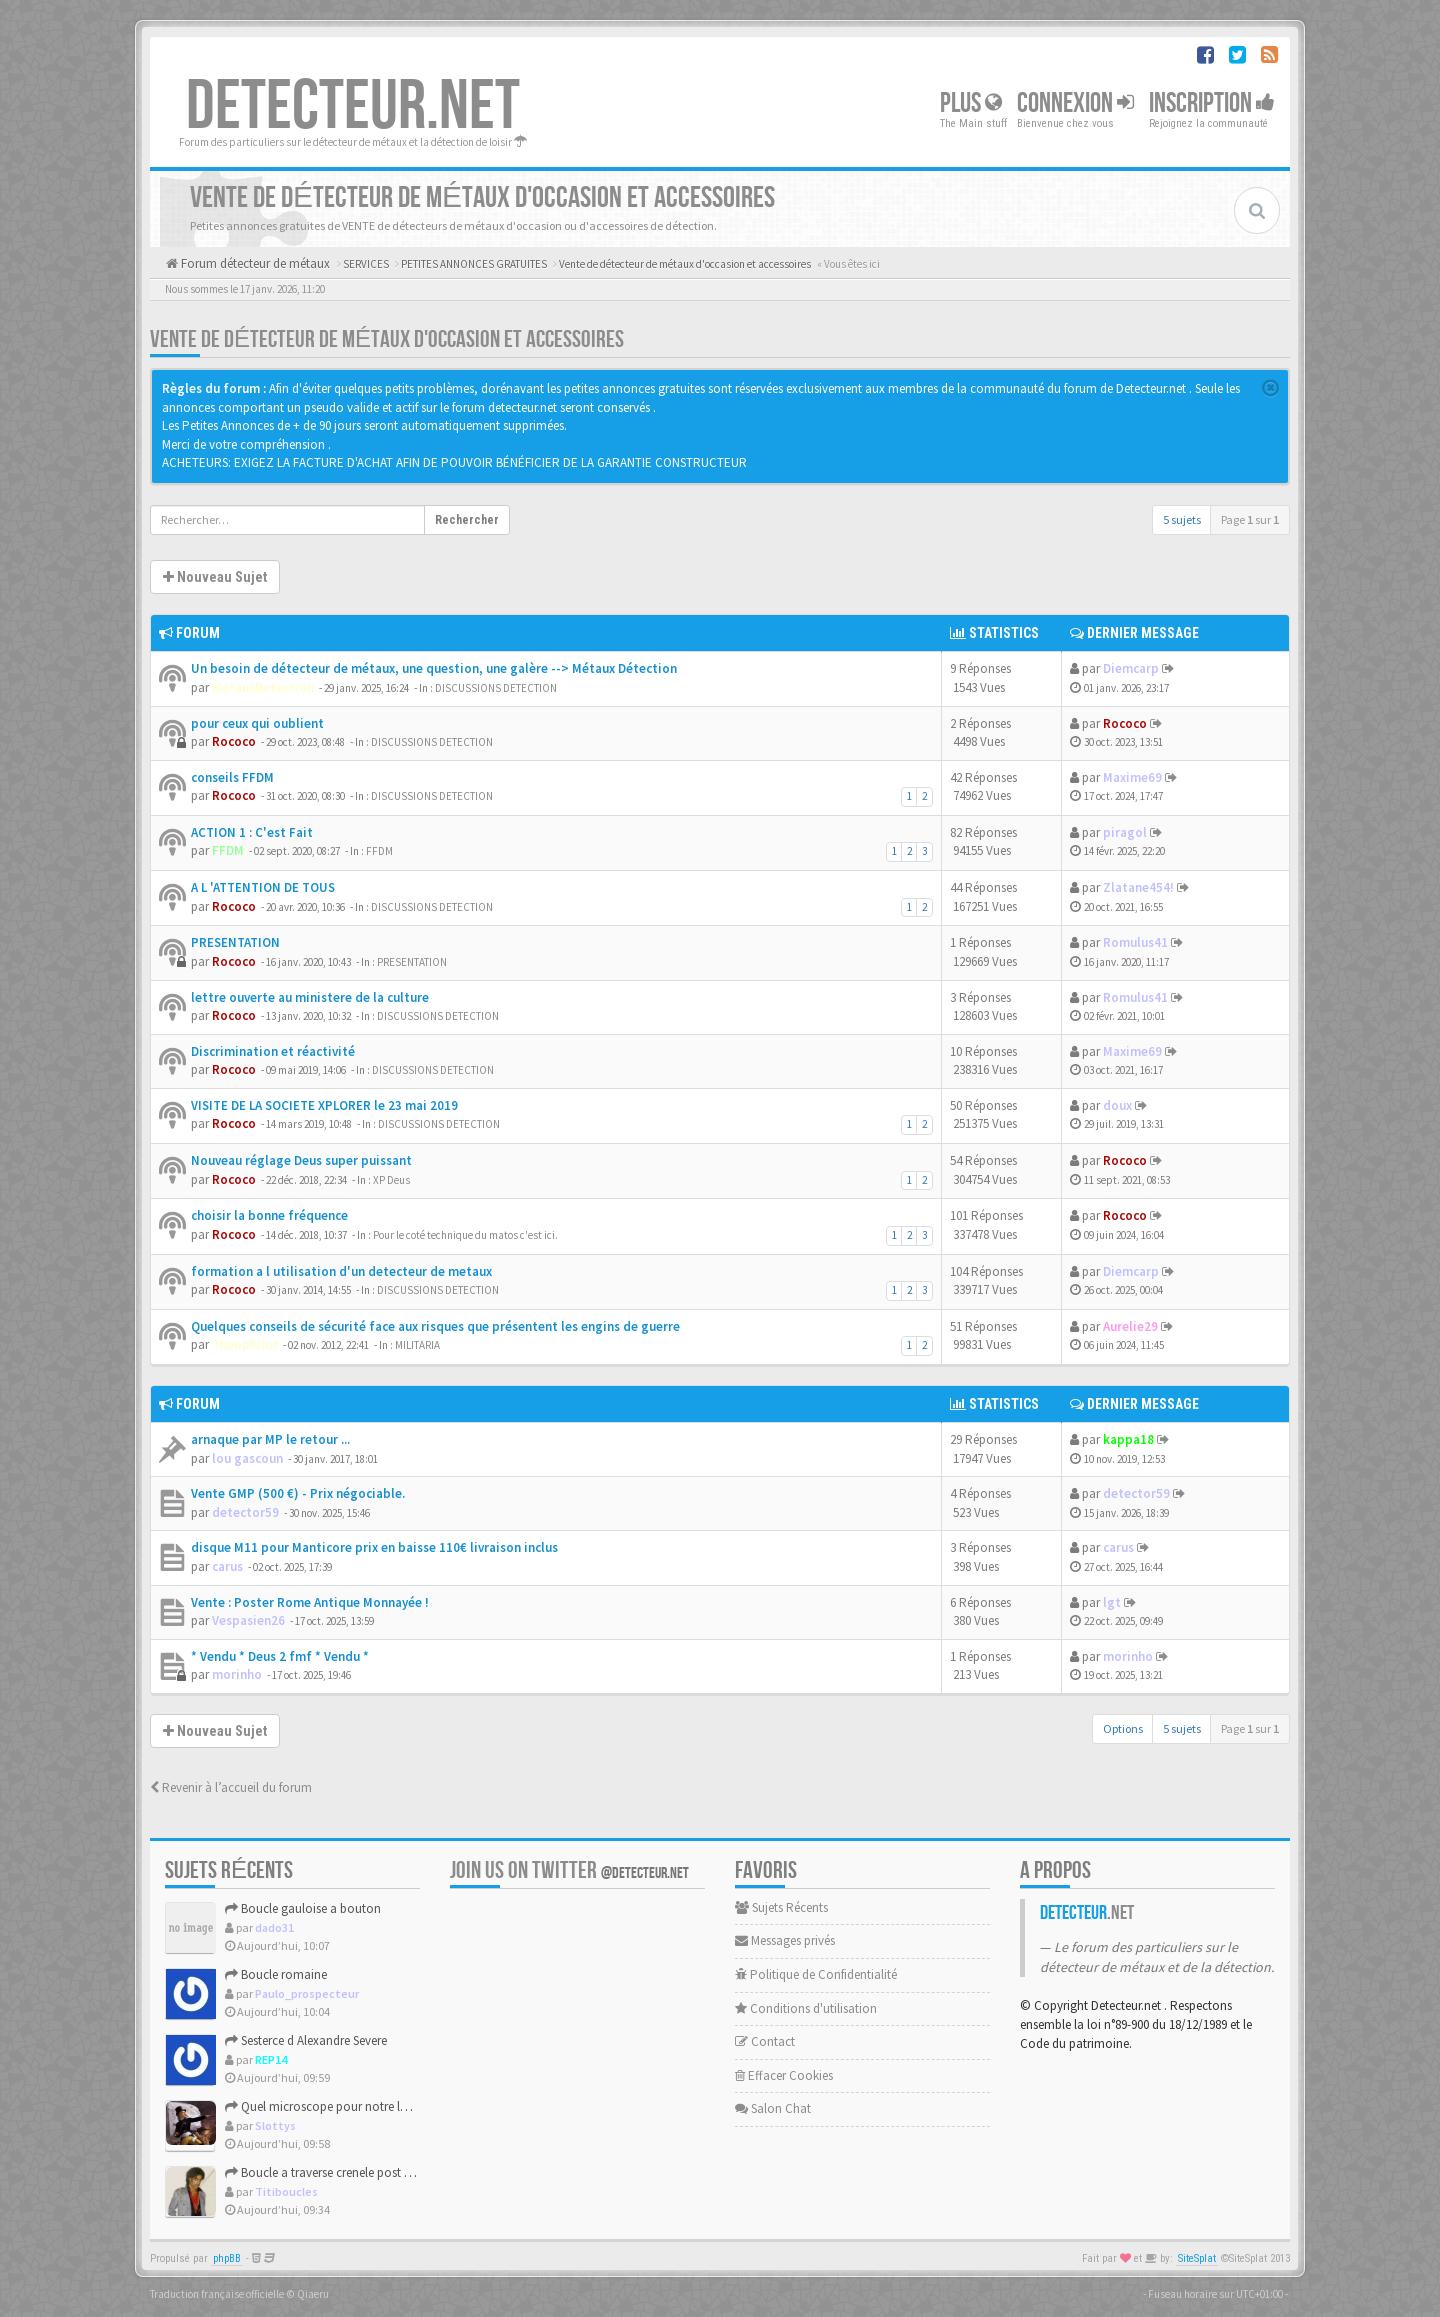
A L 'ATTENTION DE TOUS (263, 887)
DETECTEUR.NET (353, 107)
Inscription (1212, 103)
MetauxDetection (263, 687)
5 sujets (1182, 519)
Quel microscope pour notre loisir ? (328, 2106)
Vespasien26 (248, 1620)
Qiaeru (313, 2294)
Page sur (1250, 519)
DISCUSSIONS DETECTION (496, 688)
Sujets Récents (781, 1907)
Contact (765, 2041)
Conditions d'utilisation (806, 2008)
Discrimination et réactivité (273, 1051)
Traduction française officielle (217, 2294)
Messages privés (785, 1940)
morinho (237, 1674)
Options (1123, 1728)
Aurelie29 (1130, 1326)
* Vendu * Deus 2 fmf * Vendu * (280, 1656)
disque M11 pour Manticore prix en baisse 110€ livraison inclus (374, 1547)
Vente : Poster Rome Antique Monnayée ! (310, 1602)
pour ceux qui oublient (257, 723)
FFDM (228, 850)
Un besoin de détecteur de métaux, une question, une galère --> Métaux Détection (434, 668)
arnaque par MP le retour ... (270, 1439)
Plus (971, 103)
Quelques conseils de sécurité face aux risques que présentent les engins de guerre (435, 1326)
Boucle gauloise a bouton (303, 1908)
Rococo (234, 741)
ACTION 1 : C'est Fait (252, 832)
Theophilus (245, 1344)
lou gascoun (247, 1458)
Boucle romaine (276, 1974)
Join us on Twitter (569, 1870)
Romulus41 (1135, 942)
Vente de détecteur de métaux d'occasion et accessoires (387, 339)
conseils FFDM (232, 777)
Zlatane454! (1138, 887)
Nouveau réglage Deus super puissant (301, 1160)
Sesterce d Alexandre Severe (306, 2040)
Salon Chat (773, 2108)
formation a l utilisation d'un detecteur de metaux (341, 1271)
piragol (1125, 832)
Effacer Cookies (784, 2075)
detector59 (245, 1512)
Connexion (1075, 103)
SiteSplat (1197, 2258)
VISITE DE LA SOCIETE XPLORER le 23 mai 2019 (324, 1105)
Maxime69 (1132, 777)
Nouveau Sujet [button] (215, 577)
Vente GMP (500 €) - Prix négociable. (298, 1493)
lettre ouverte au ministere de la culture (310, 997)
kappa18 (1128, 1439)
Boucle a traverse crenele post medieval (339, 2172)
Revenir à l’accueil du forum (231, 1787)
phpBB (227, 2258)
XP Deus (391, 1180)
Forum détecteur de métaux (254, 263)
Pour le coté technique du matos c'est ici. (465, 1235)
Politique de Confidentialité (816, 1974)
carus (227, 1566)
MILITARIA (417, 1345)
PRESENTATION (235, 942)
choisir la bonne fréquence (269, 1215)
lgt (1112, 1602)
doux (1117, 1105)
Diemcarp (1131, 668)
